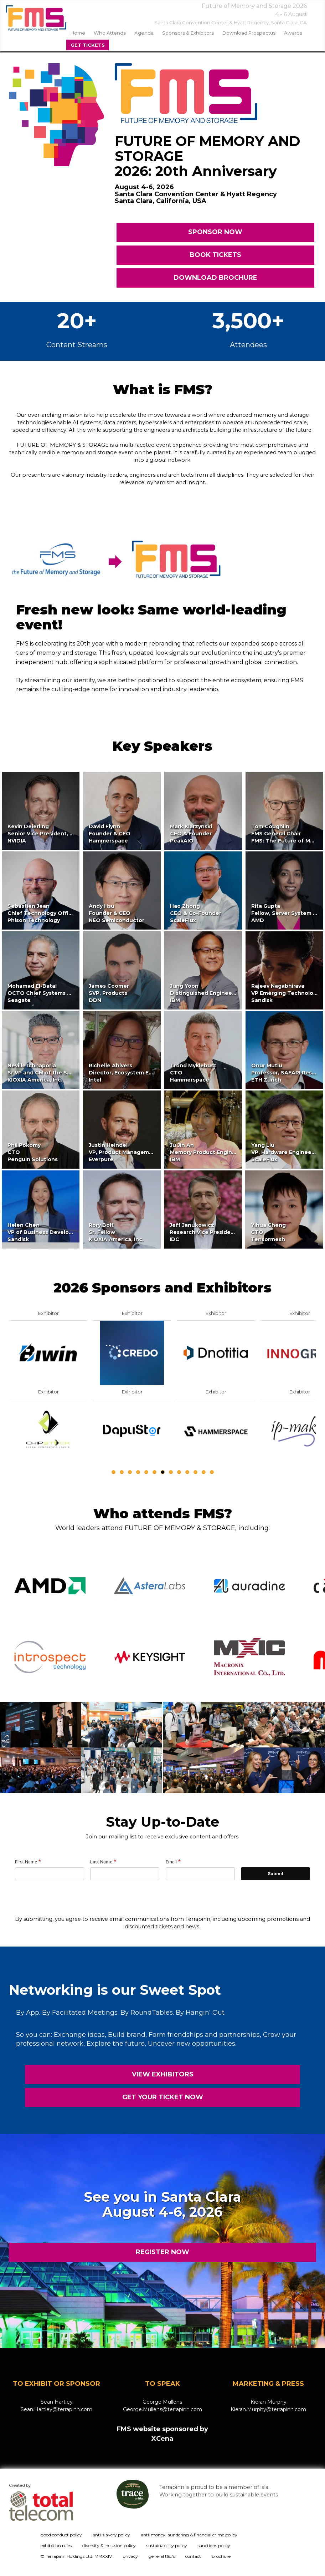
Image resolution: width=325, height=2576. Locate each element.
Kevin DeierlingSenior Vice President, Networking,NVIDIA (55, 833)
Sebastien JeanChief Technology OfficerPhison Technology (42, 913)
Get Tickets (88, 45)
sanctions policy (214, 2545)
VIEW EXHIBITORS (163, 2074)
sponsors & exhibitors (188, 33)
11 (195, 1472)
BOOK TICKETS (215, 255)
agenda (144, 33)
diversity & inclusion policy (109, 2545)
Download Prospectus (248, 33)
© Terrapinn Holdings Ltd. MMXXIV (76, 2556)
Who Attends (110, 33)
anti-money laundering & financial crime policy (189, 2534)
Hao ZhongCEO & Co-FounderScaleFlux (195, 913)
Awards (293, 33)
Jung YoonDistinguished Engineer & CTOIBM (211, 993)
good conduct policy (61, 2534)
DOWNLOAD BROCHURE (215, 278)
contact (193, 2556)
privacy (130, 2556)
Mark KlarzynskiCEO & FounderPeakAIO (191, 833)
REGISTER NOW (162, 2252)
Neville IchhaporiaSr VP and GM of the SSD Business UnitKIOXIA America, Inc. (60, 1072)
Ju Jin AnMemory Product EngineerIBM (205, 1152)
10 (187, 1472)
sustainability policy (166, 2545)
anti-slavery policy (111, 2534)
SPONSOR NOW (216, 232)
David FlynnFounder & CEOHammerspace (109, 833)
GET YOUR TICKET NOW (162, 2097)
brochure (221, 2556)
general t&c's (162, 2556)
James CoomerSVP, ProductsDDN (109, 993)
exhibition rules (56, 2545)
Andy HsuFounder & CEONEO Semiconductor (116, 913)
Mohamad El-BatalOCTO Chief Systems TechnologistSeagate (55, 993)
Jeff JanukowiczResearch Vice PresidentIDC (203, 1232)
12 (204, 1472)
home (78, 33)
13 (212, 1472)
